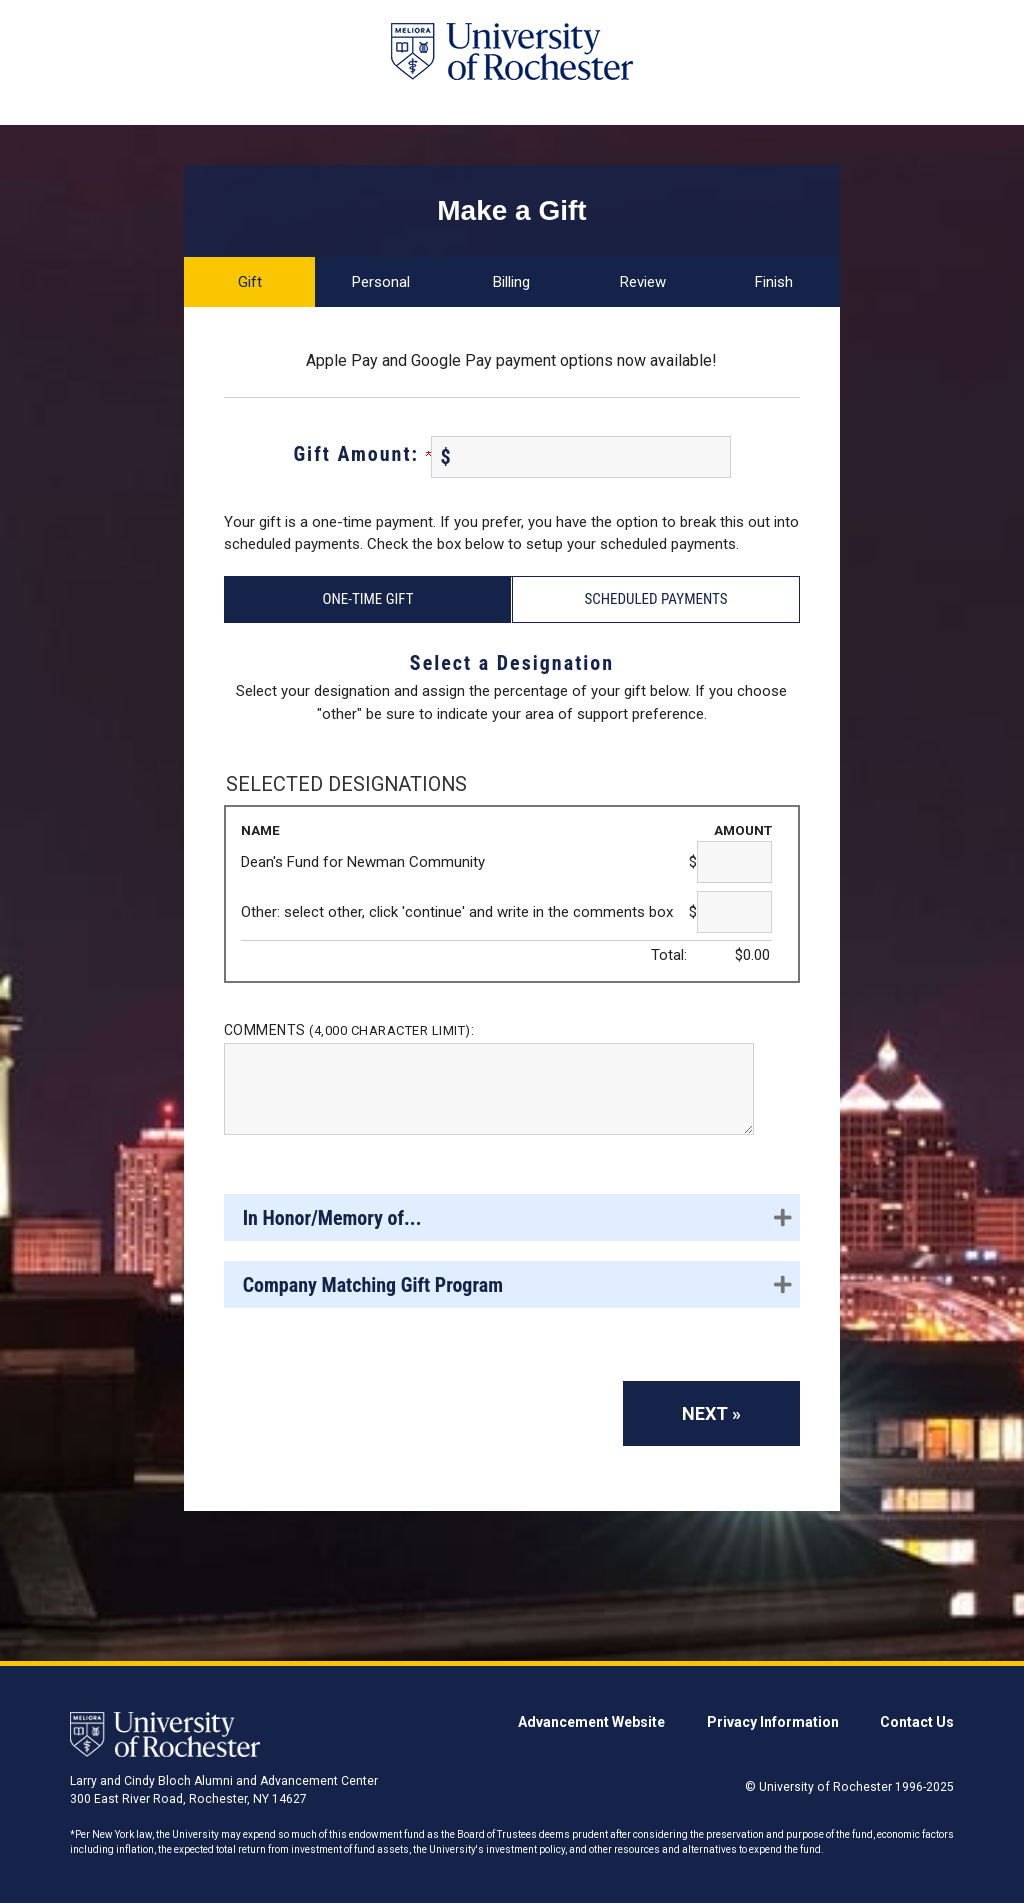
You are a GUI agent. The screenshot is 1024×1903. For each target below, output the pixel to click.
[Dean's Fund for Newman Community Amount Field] (734, 862)
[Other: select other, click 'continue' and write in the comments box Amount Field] (734, 912)
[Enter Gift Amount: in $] (581, 457)
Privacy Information (773, 1722)
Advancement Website (591, 1722)
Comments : (349, 1030)
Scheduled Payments (655, 599)
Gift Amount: (361, 454)
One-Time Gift (367, 599)
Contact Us (917, 1722)
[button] (512, 1217)
